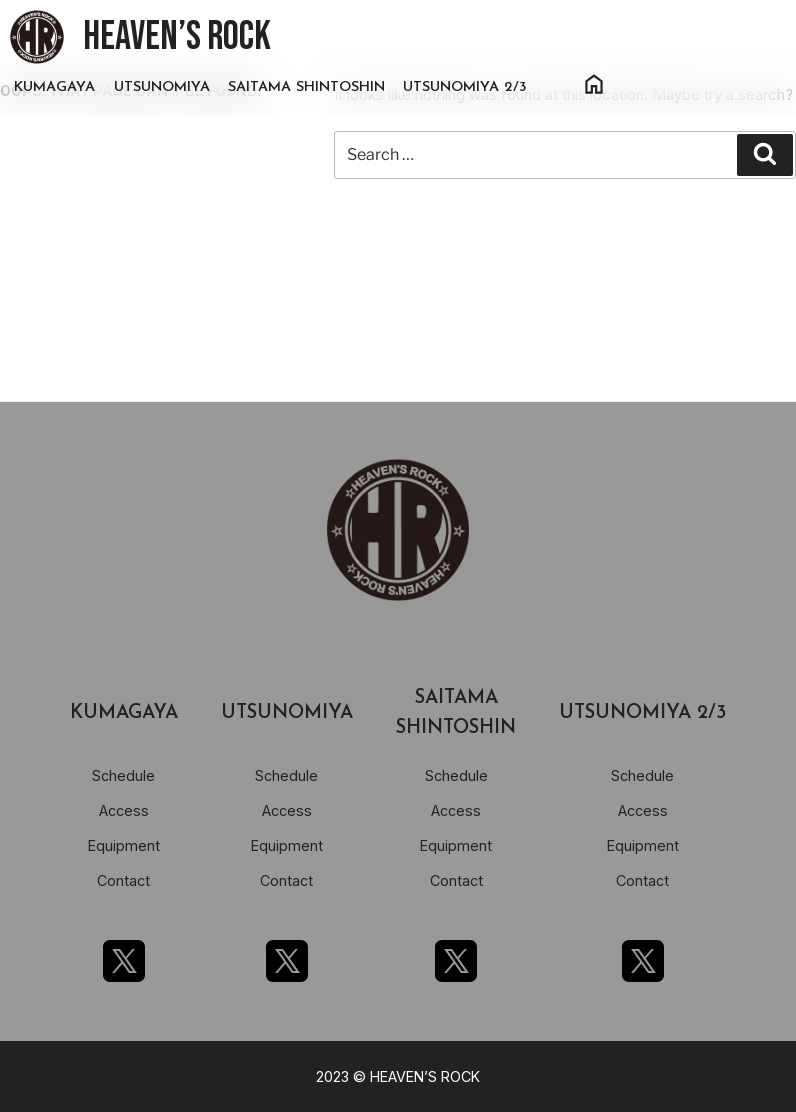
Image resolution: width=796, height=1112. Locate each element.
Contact (123, 880)
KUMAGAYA (54, 87)
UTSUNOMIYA (162, 87)
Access (124, 810)
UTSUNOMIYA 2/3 (465, 87)
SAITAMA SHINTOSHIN (306, 87)
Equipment (124, 845)
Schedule (123, 775)
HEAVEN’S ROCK (177, 37)
